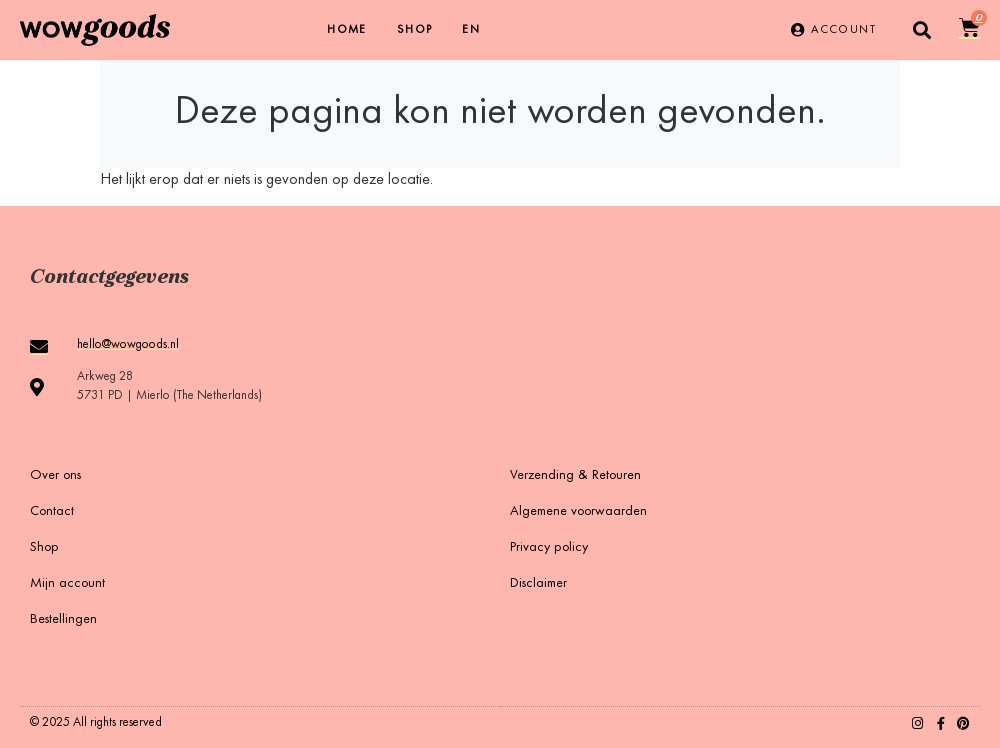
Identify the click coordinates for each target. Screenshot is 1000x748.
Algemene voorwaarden (578, 512)
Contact (52, 512)
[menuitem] (471, 30)
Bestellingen (63, 620)
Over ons (55, 476)
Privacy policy (549, 548)
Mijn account (67, 584)
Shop (415, 30)
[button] (922, 30)
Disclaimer (538, 584)
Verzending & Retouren (575, 476)
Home (347, 30)
